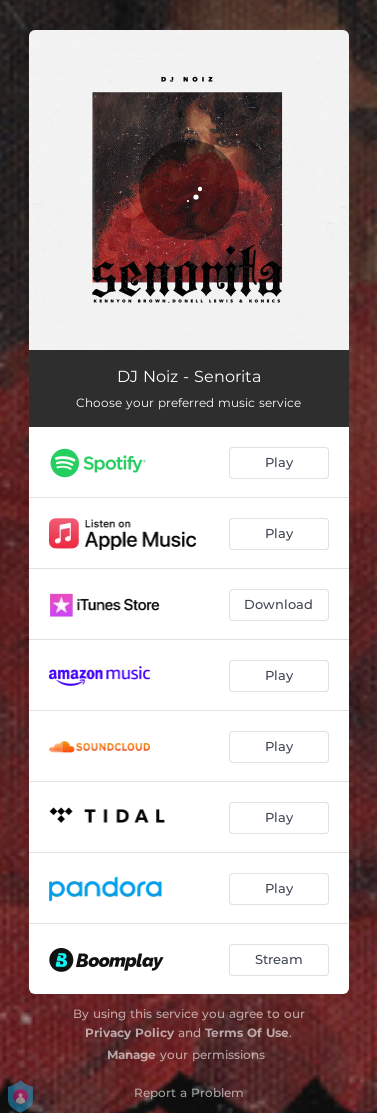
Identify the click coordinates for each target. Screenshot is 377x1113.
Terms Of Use (247, 1032)
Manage (131, 1054)
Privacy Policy (129, 1032)
